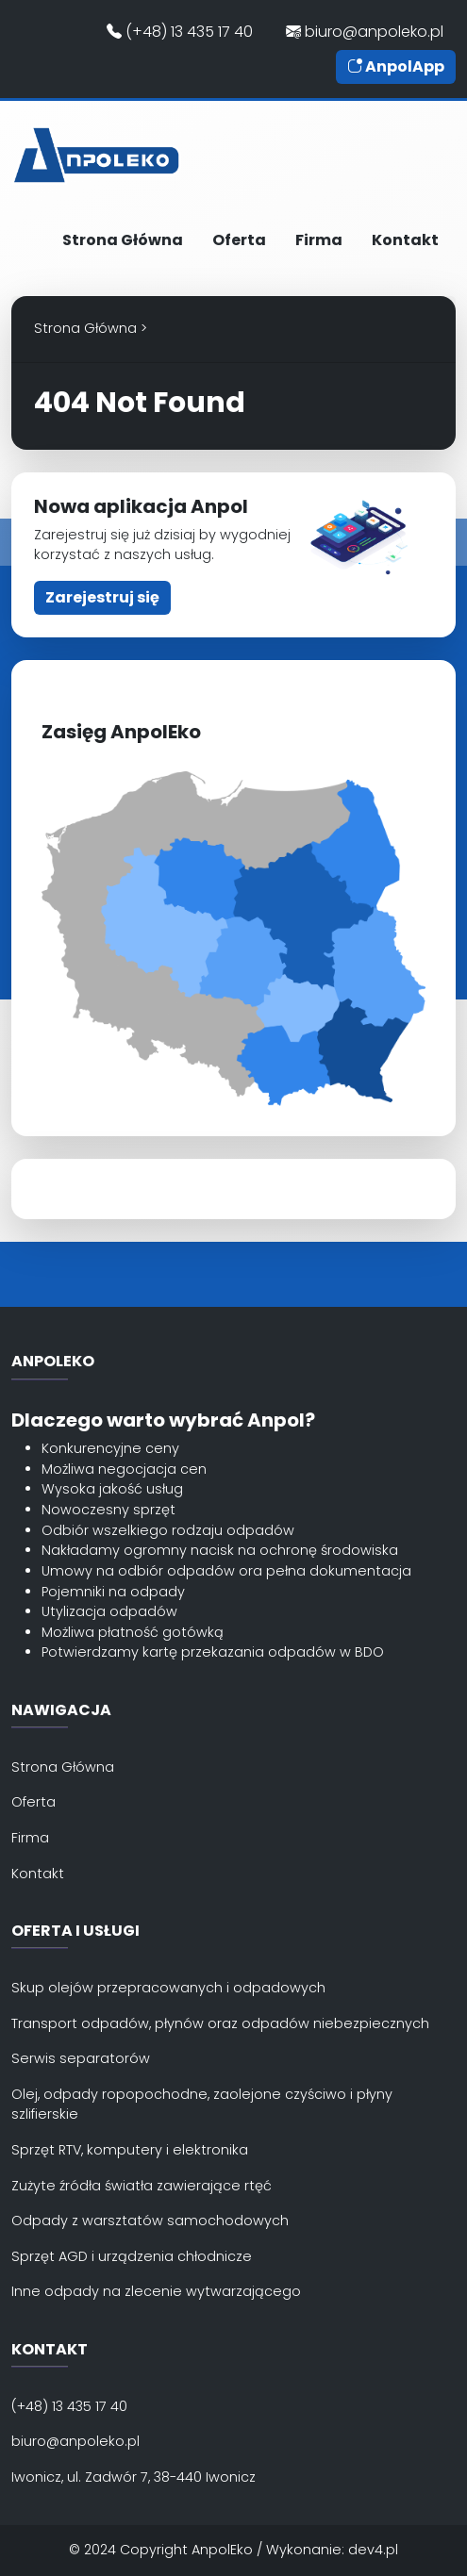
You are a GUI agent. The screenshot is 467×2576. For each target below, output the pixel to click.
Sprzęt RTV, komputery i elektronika (129, 2149)
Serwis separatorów (80, 2058)
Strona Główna (122, 240)
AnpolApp (395, 66)
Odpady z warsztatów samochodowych (150, 2220)
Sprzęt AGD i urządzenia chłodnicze (131, 2256)
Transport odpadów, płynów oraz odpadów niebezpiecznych (220, 2023)
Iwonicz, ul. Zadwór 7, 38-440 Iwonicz (133, 2477)
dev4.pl (373, 2549)
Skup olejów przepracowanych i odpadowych (168, 1987)
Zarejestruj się (102, 597)
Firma (318, 240)
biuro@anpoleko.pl (364, 31)
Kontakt (405, 240)
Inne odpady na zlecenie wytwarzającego (156, 2291)
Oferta (239, 240)
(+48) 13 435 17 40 (180, 31)
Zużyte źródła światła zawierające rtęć (141, 2185)
